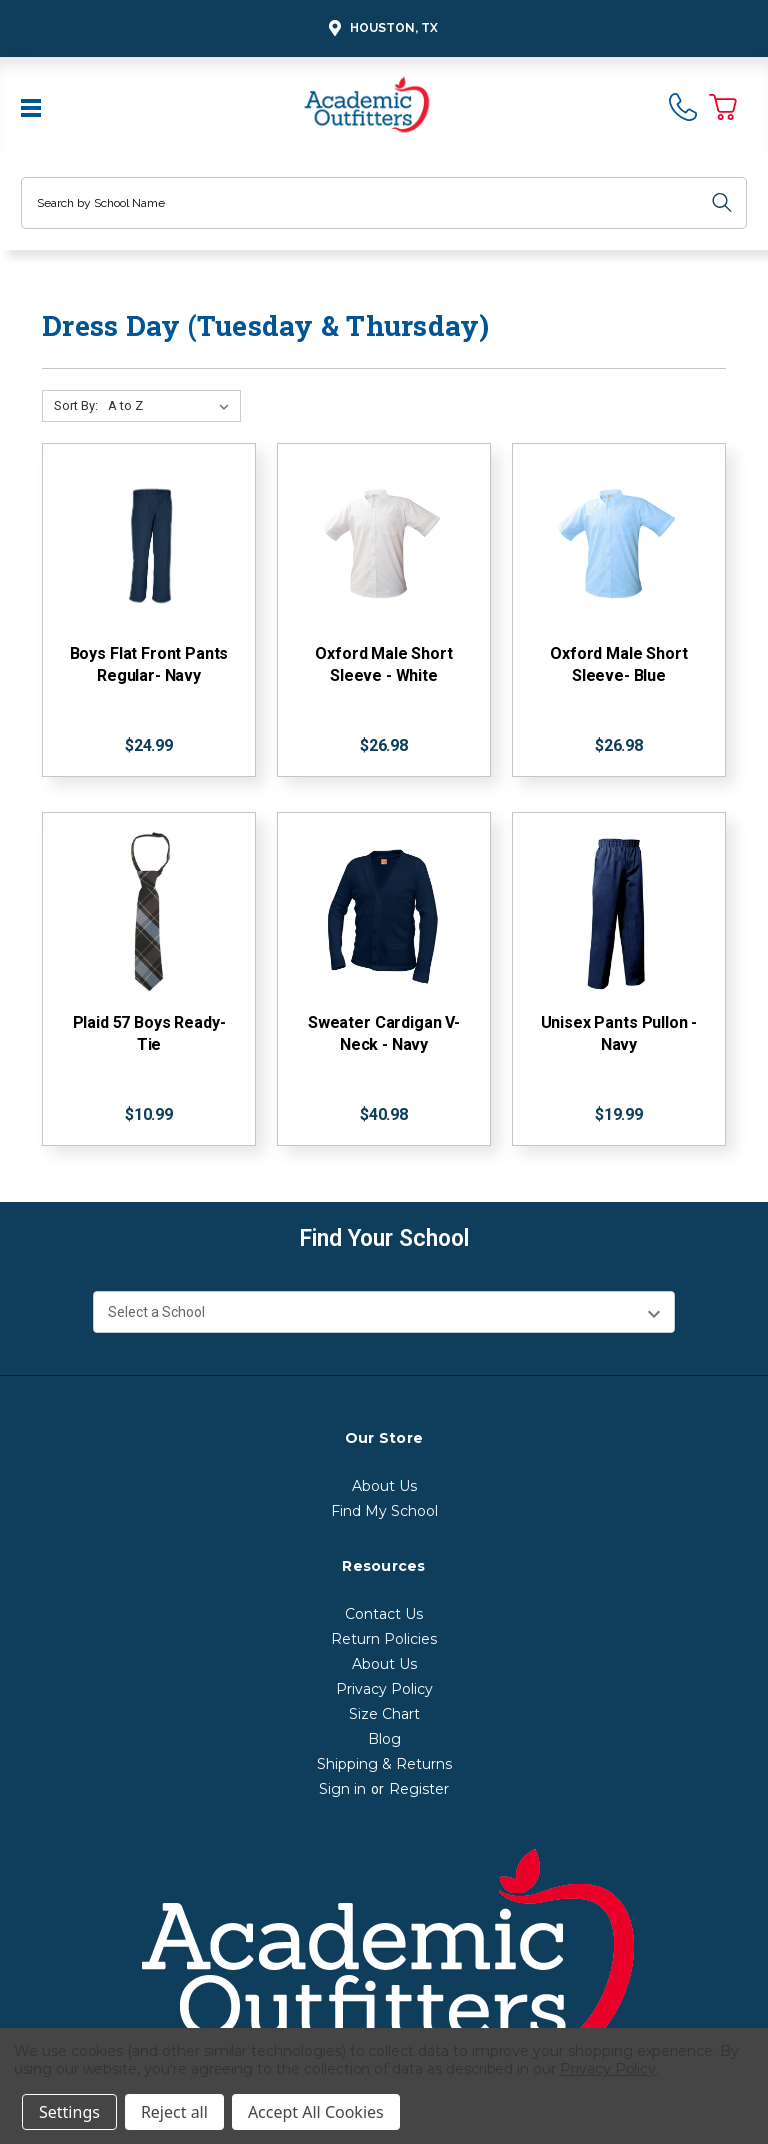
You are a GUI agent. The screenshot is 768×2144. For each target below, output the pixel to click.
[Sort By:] (172, 406)
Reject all (174, 2112)
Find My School (384, 1511)
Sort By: (76, 405)
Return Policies (384, 1639)
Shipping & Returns (384, 1764)
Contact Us (384, 1614)
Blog (384, 1739)
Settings (69, 2112)
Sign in (342, 1789)
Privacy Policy (384, 1689)
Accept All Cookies (316, 2112)
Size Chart (384, 1714)
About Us (384, 1486)
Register (419, 1789)
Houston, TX (380, 28)
